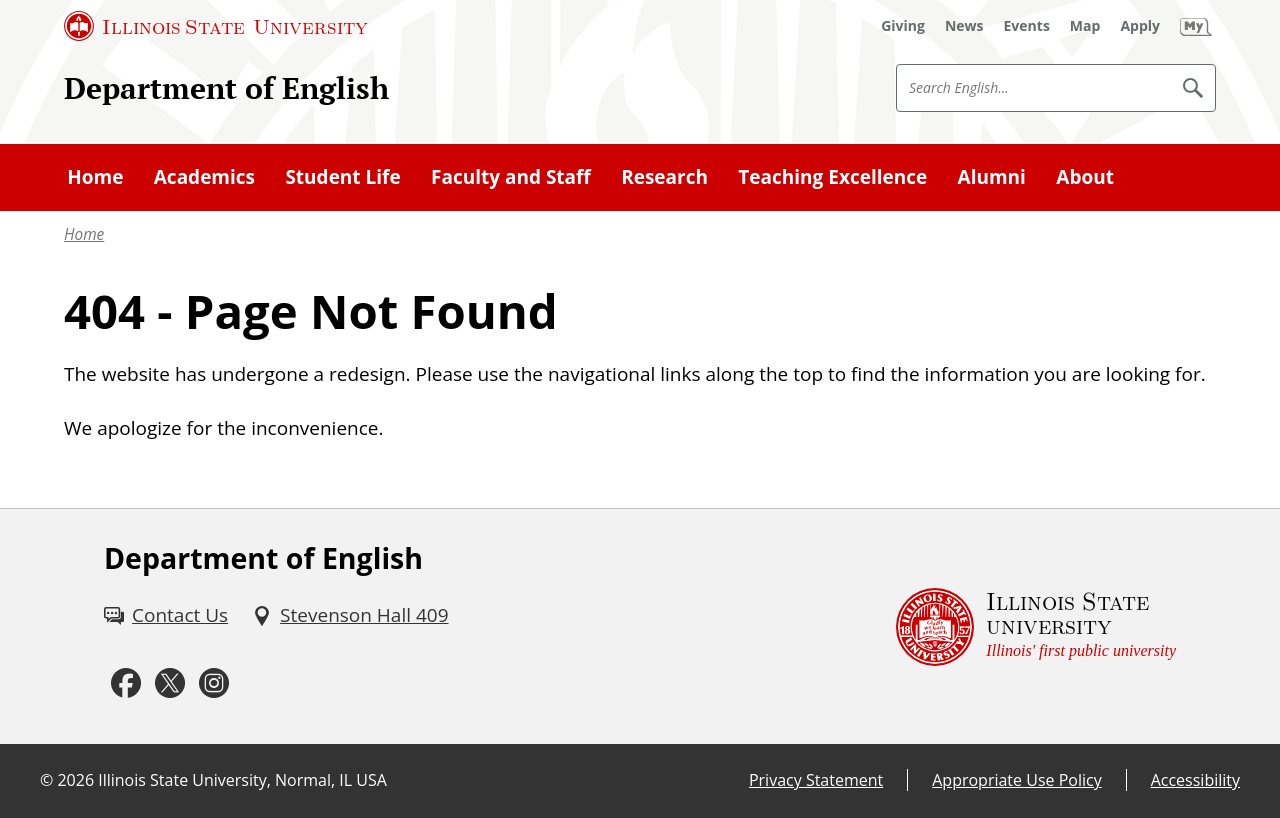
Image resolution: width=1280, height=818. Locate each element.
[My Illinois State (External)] (1196, 26)
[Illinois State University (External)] (216, 26)
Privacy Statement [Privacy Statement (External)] (816, 780)
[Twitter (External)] (170, 684)
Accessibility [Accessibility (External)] (1195, 780)
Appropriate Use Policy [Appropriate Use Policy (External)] (1016, 780)
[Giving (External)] (903, 26)
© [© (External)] (46, 780)
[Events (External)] (1027, 26)
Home (84, 234)
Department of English (226, 87)
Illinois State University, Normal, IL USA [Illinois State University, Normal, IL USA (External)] (242, 780)
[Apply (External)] (1140, 26)
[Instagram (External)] (214, 684)
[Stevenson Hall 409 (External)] (350, 615)
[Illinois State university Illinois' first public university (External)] (1036, 627)
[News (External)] (964, 26)
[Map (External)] (1085, 26)
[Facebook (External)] (126, 684)
